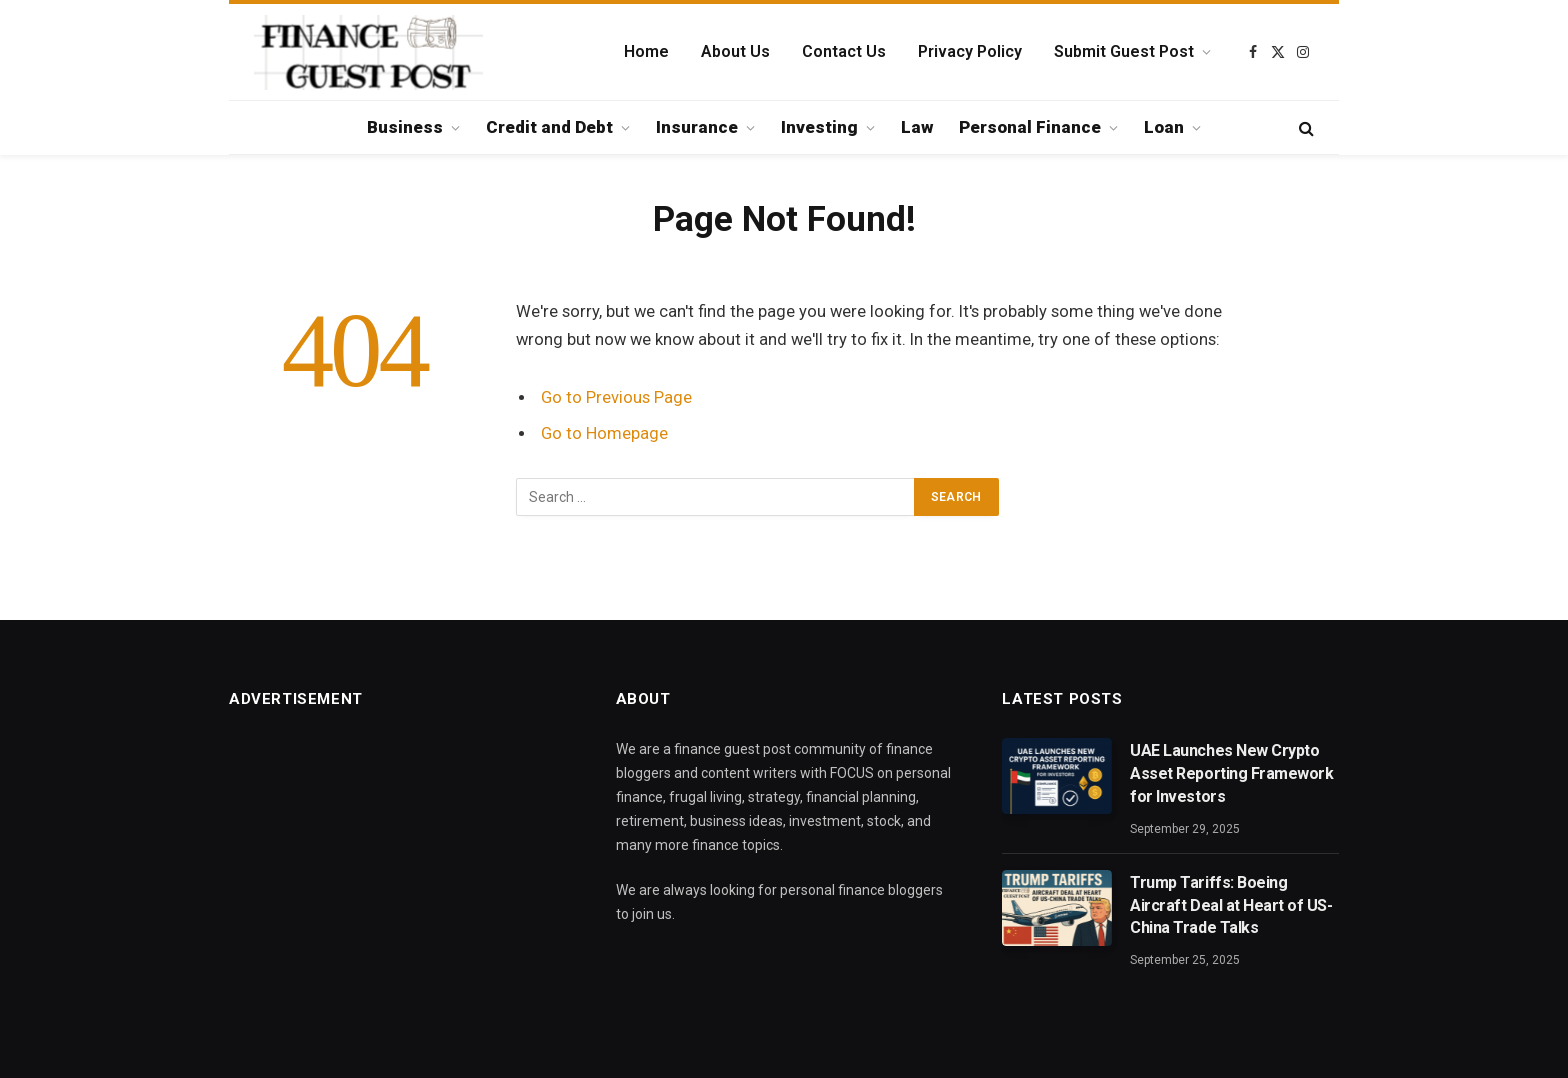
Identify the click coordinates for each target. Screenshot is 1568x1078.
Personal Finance (1030, 127)
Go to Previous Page (616, 397)
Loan (1164, 127)
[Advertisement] (397, 878)
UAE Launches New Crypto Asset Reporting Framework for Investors (1231, 773)
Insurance (697, 127)
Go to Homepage (604, 433)
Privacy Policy (970, 51)
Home (646, 51)
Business (405, 127)
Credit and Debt (549, 127)
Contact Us (844, 51)
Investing (819, 127)
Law (917, 127)
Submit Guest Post (1124, 51)
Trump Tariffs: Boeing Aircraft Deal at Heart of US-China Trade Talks (1231, 905)
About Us (735, 51)
